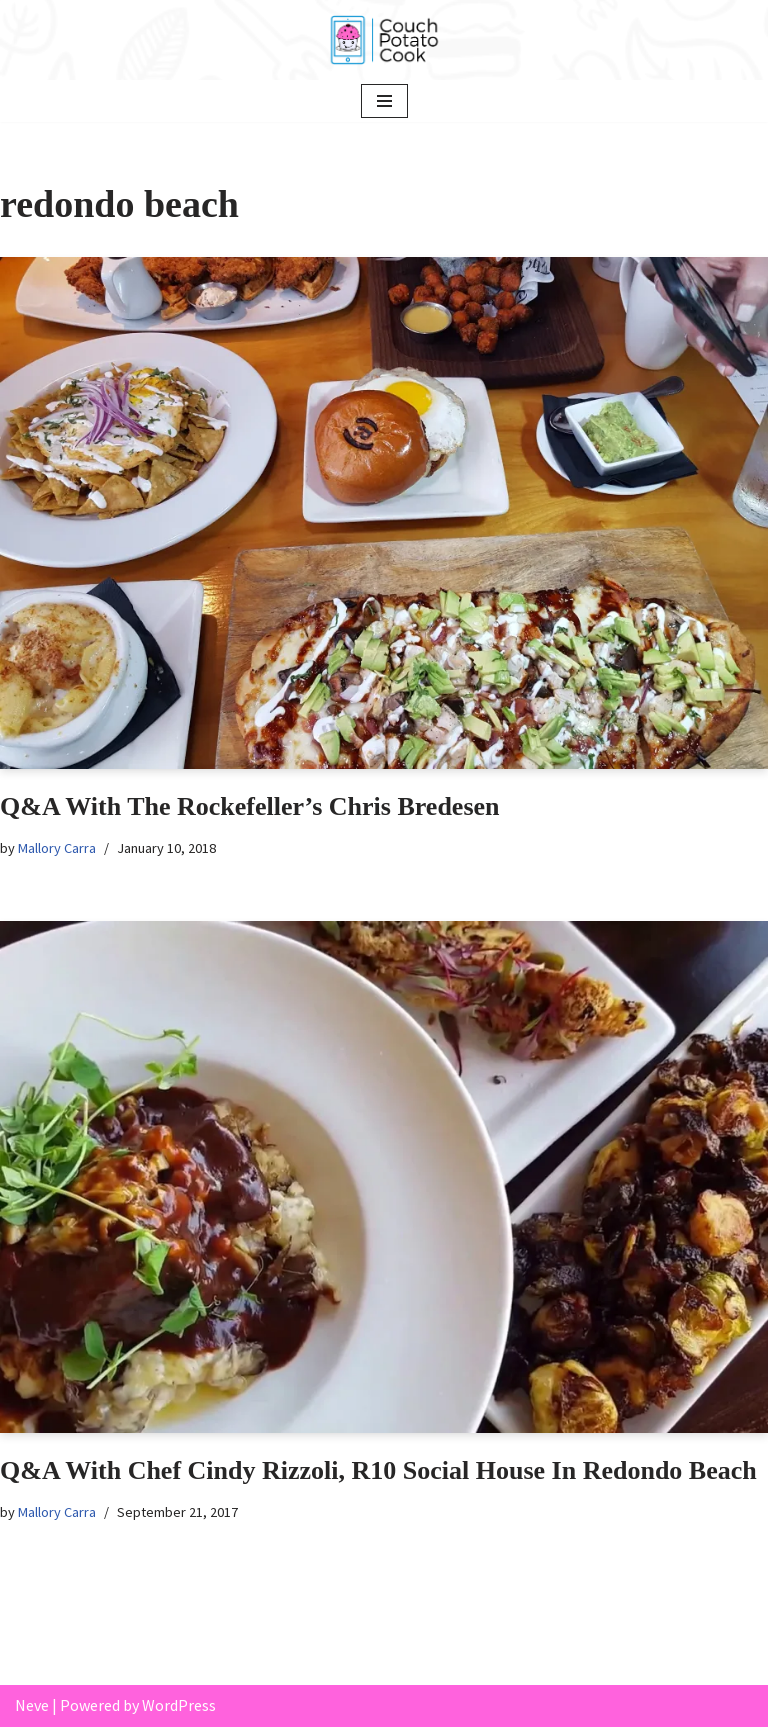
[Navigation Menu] (384, 101)
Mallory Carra (57, 848)
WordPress (179, 1705)
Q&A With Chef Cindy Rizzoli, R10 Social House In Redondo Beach (378, 1470)
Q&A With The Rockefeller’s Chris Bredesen (250, 806)
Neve (32, 1705)
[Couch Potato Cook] (384, 40)
